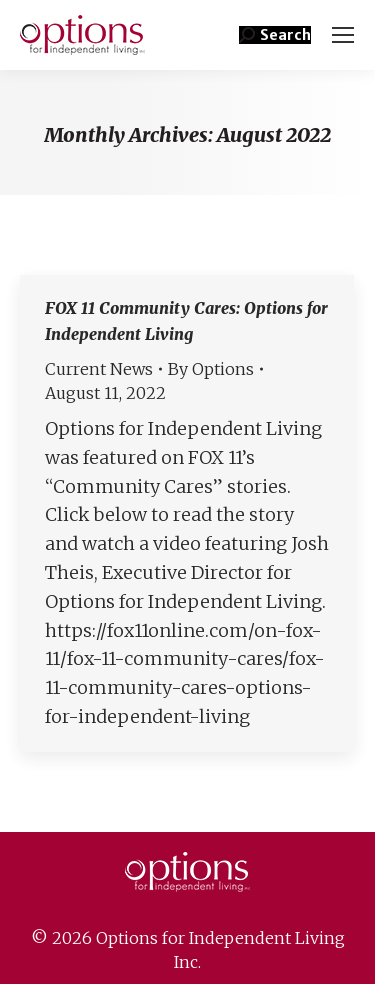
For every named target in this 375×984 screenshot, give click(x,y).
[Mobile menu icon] (343, 35)
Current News (99, 369)
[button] (275, 35)
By (211, 369)
